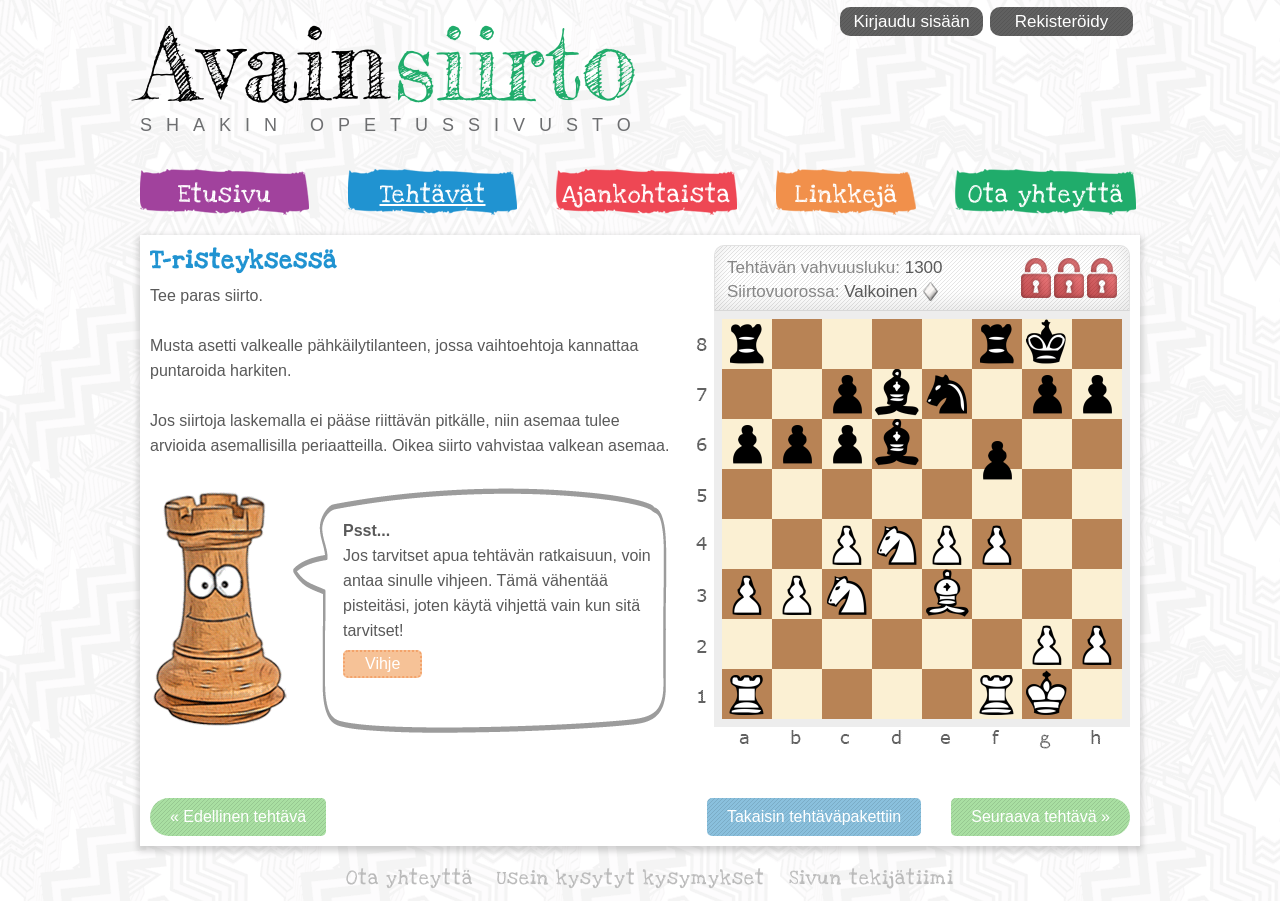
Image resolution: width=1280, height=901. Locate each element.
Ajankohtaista (646, 194)
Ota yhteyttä (1046, 194)
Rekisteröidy (1062, 21)
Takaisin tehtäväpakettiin (814, 816)
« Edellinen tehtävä (238, 816)
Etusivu (224, 194)
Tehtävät (433, 194)
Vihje (382, 663)
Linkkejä (846, 194)
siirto (515, 63)
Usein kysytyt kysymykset (631, 878)
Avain (264, 63)
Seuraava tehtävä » (1040, 816)
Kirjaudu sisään (911, 21)
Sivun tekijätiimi (871, 878)
